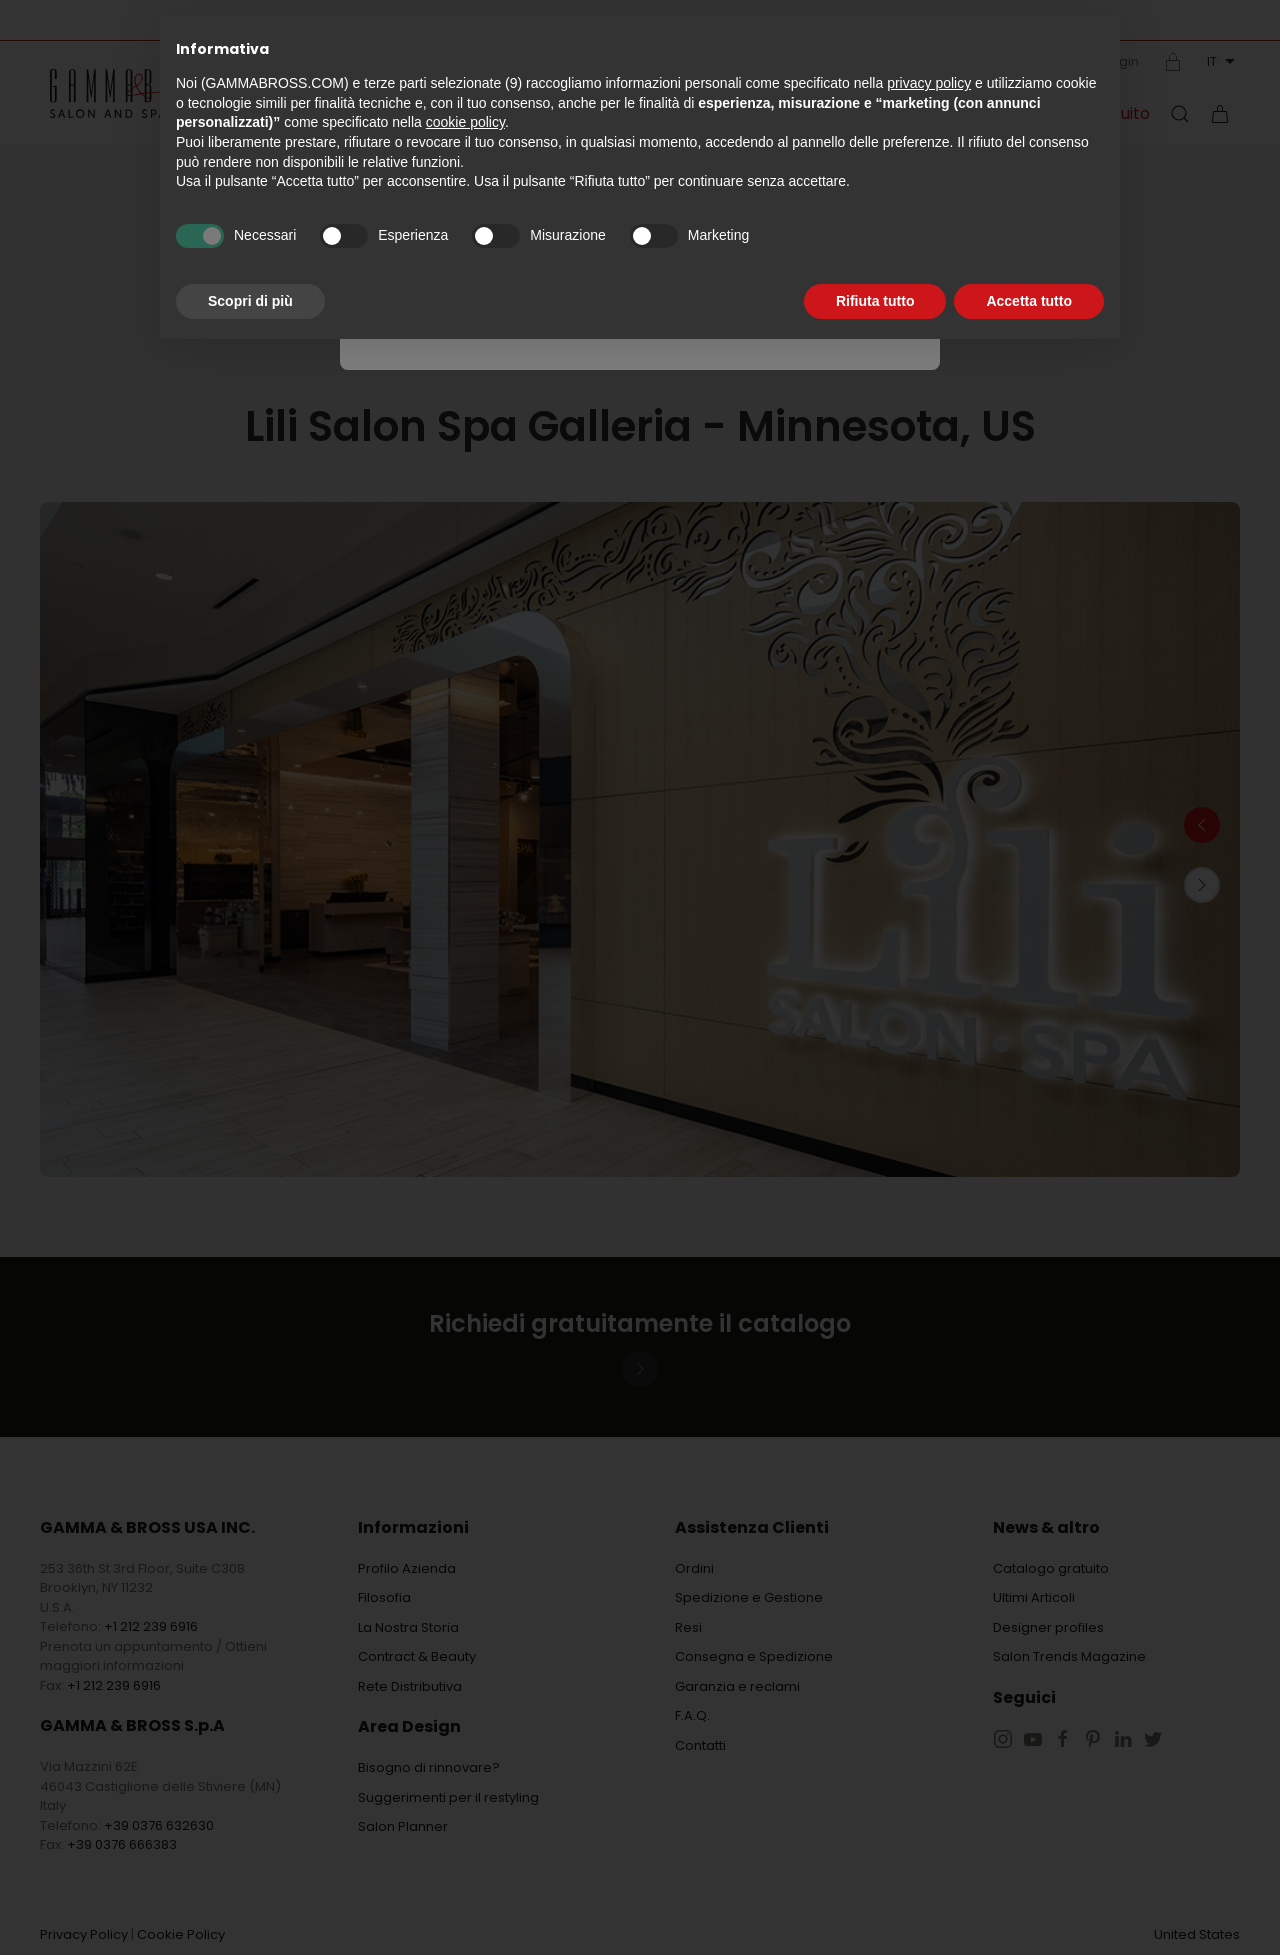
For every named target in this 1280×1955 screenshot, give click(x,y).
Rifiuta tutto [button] (875, 301)
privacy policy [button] (929, 83)
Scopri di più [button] (250, 301)
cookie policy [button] (465, 122)
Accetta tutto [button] (1029, 301)
